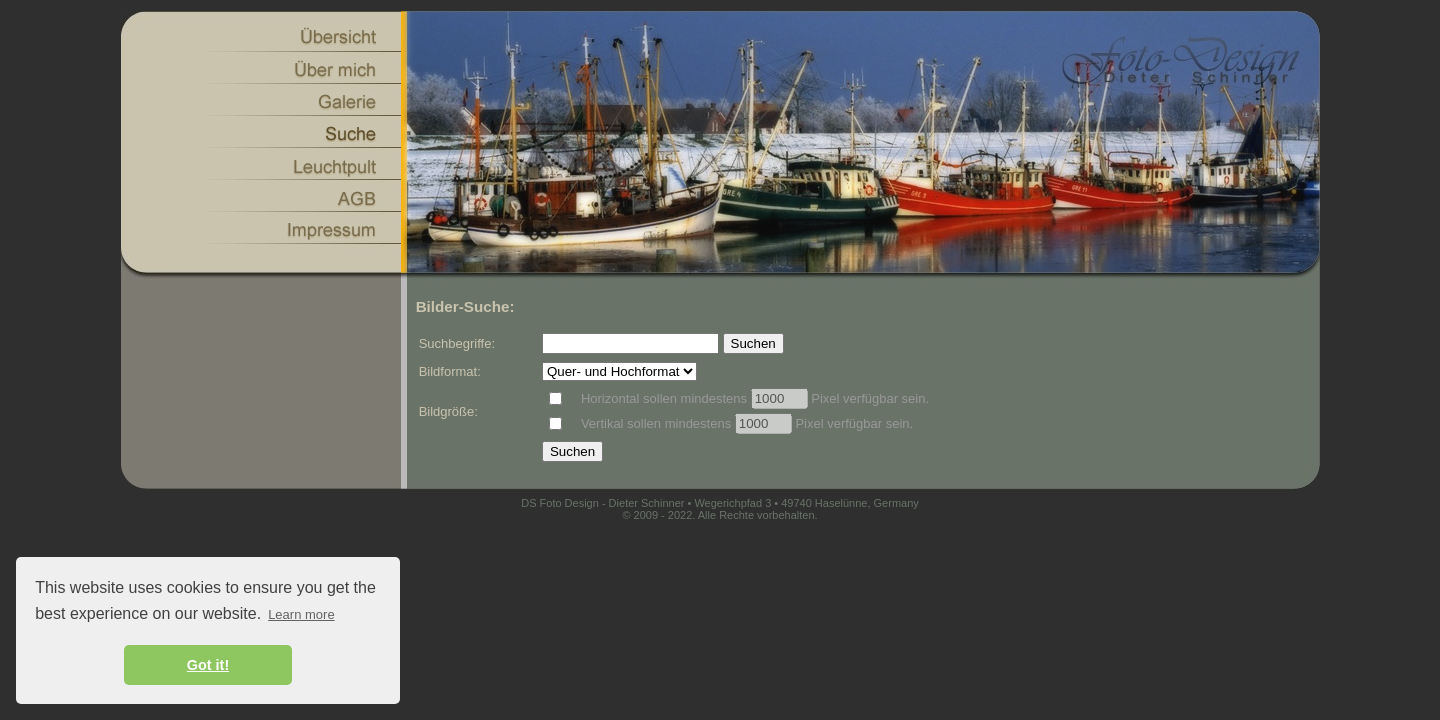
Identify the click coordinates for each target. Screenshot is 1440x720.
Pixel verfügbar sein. (868, 398)
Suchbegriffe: (457, 343)
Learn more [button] (301, 614)
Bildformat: (450, 371)
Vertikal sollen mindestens (658, 423)
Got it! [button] (208, 665)
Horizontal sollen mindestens (666, 398)
